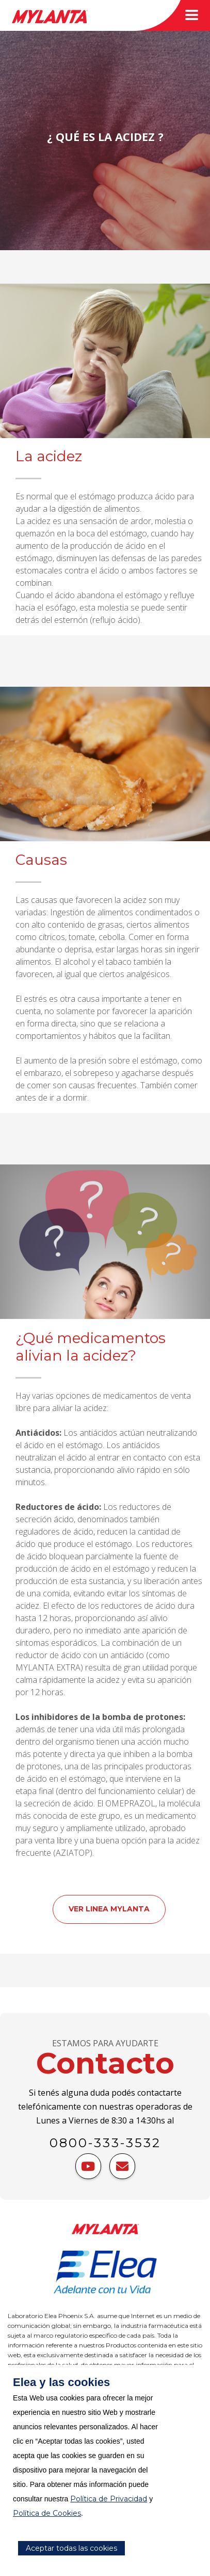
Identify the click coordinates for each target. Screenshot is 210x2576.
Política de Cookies (47, 2513)
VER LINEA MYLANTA (109, 1908)
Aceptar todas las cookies (71, 2548)
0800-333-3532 (105, 2142)
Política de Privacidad (108, 2498)
